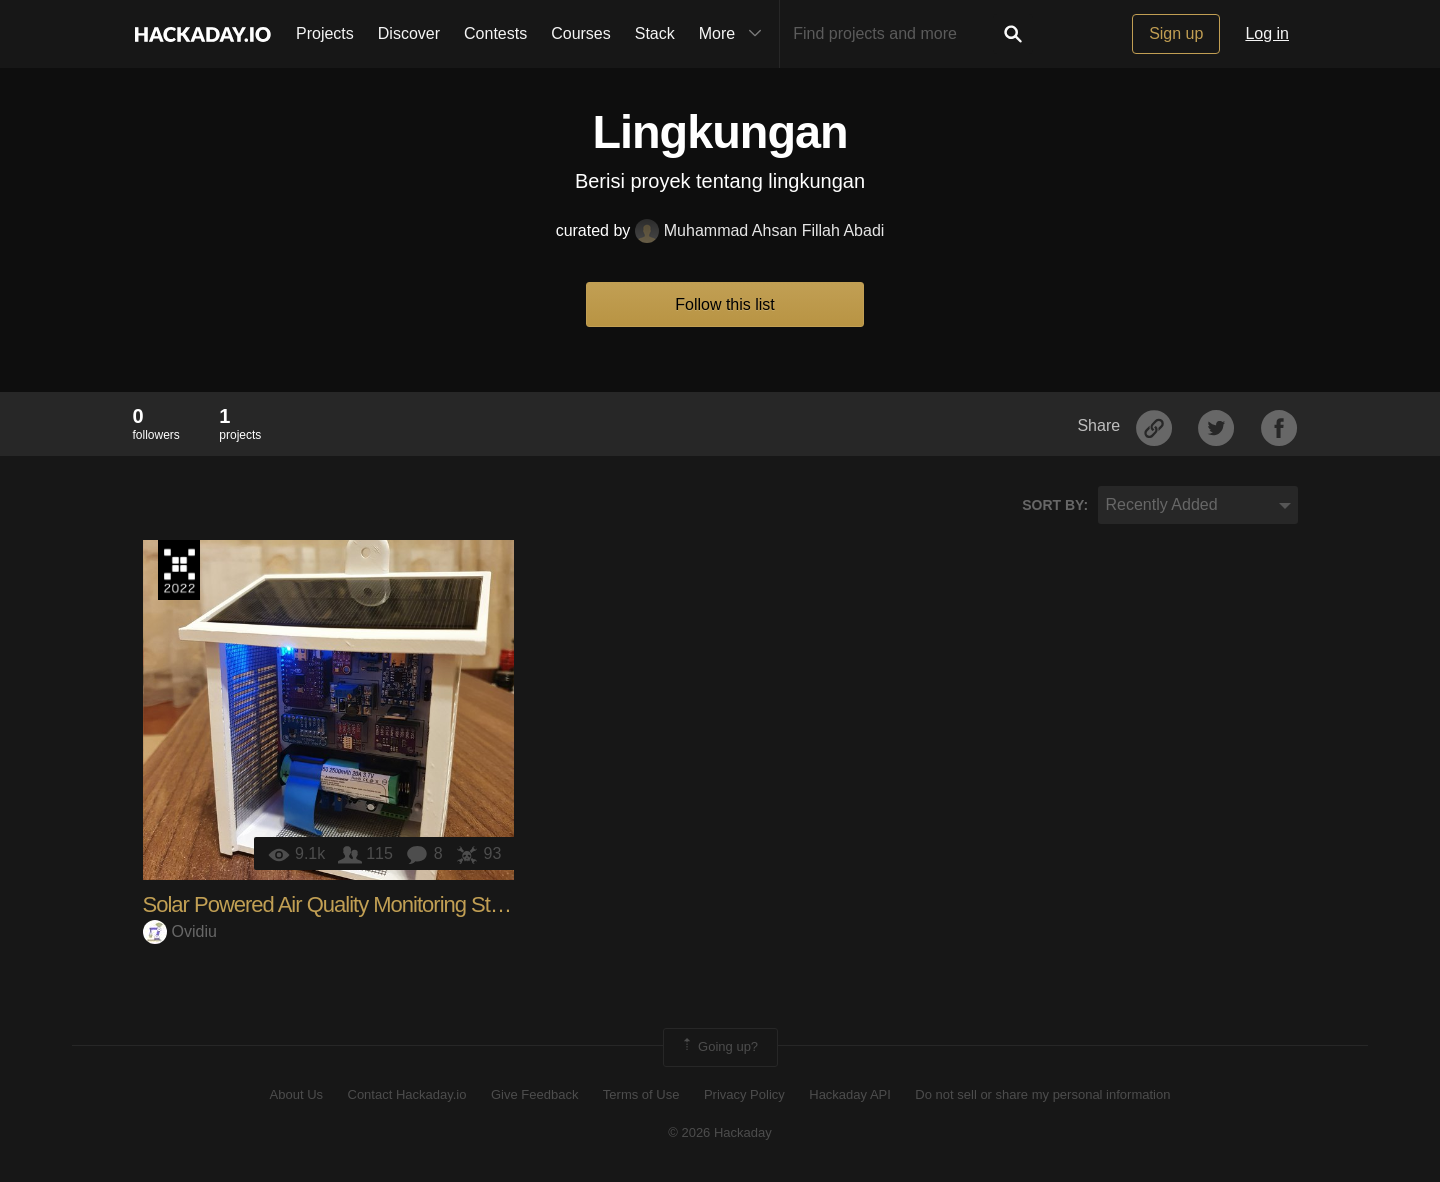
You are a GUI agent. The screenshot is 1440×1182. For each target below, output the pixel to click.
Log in (1267, 33)
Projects (325, 33)
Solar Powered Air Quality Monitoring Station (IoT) (361, 904)
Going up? (719, 1047)
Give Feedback (534, 1094)
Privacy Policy (744, 1094)
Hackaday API (850, 1094)
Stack (655, 33)
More (735, 34)
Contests (495, 33)
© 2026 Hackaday (720, 1132)
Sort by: (1055, 505)
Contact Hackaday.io (407, 1094)
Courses (581, 33)
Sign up (1176, 33)
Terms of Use (641, 1094)
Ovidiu (180, 931)
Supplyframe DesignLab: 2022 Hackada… (179, 570)
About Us (296, 1094)
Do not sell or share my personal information (1042, 1094)
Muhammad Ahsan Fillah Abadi (760, 230)
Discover (409, 33)
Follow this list (725, 304)
